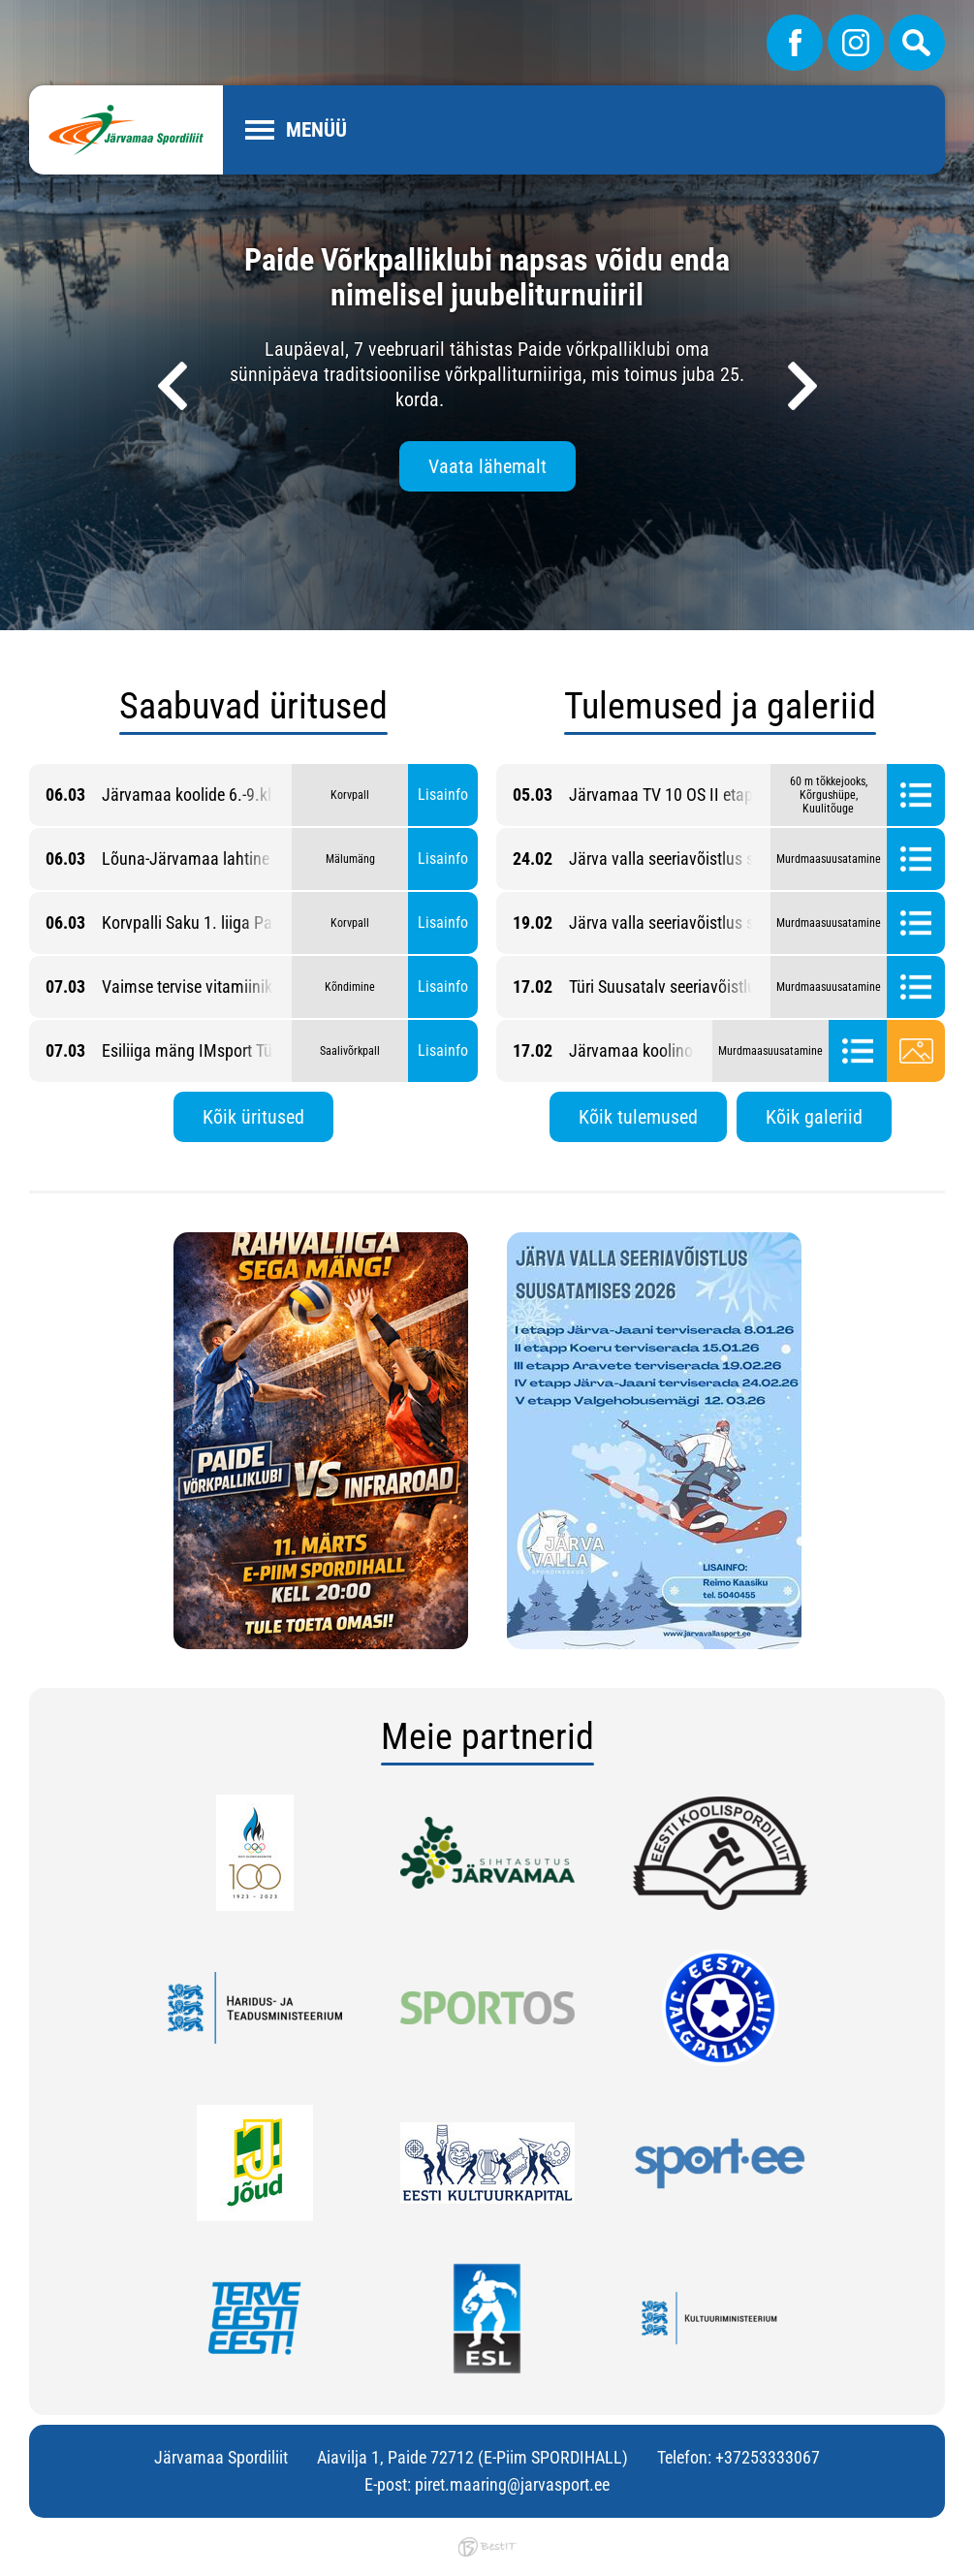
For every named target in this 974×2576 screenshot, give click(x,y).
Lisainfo (443, 794)
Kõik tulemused (638, 1117)
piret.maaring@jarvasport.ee (512, 2484)
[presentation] (172, 386)
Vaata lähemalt (487, 466)
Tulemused (916, 795)
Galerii (916, 1051)
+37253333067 (767, 2457)
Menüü (316, 130)
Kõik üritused (253, 1117)
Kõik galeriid (814, 1117)
